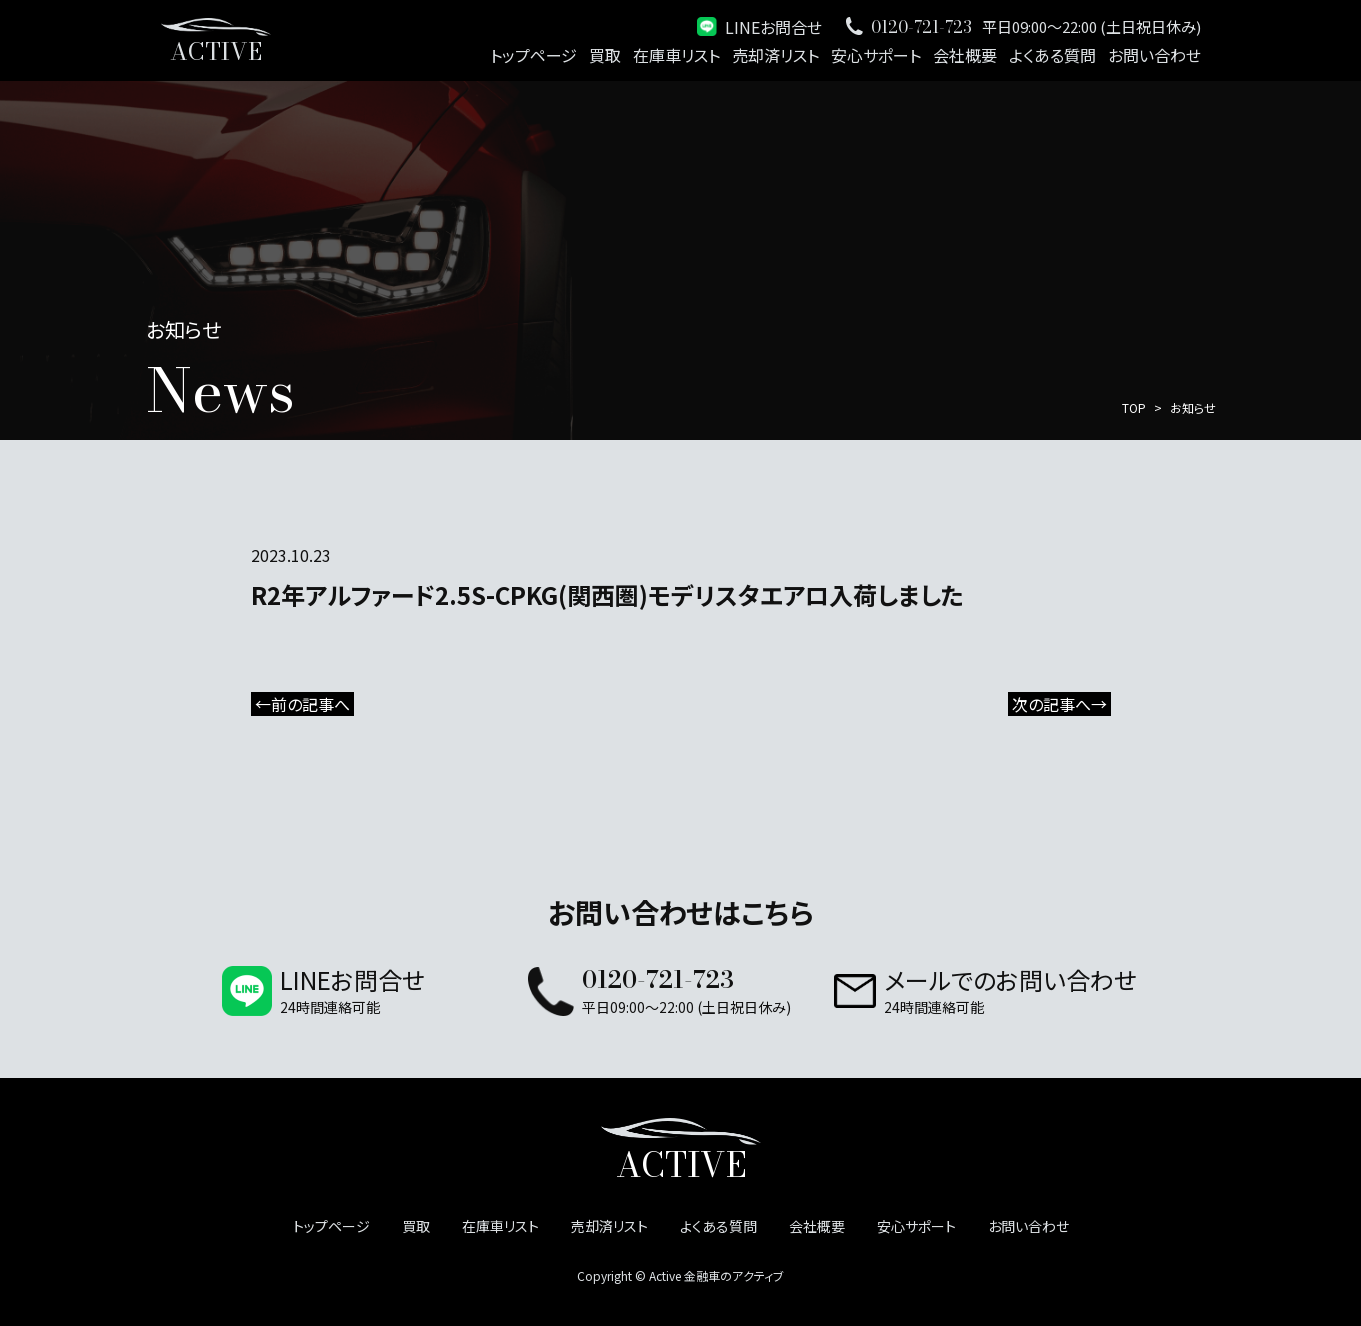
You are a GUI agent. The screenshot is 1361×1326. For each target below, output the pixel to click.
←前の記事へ (302, 704)
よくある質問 (1052, 55)
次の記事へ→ (1059, 704)
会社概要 (965, 55)
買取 (605, 55)
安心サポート (876, 55)
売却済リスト (775, 55)
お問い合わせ (1154, 55)
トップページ (533, 55)
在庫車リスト (676, 55)
